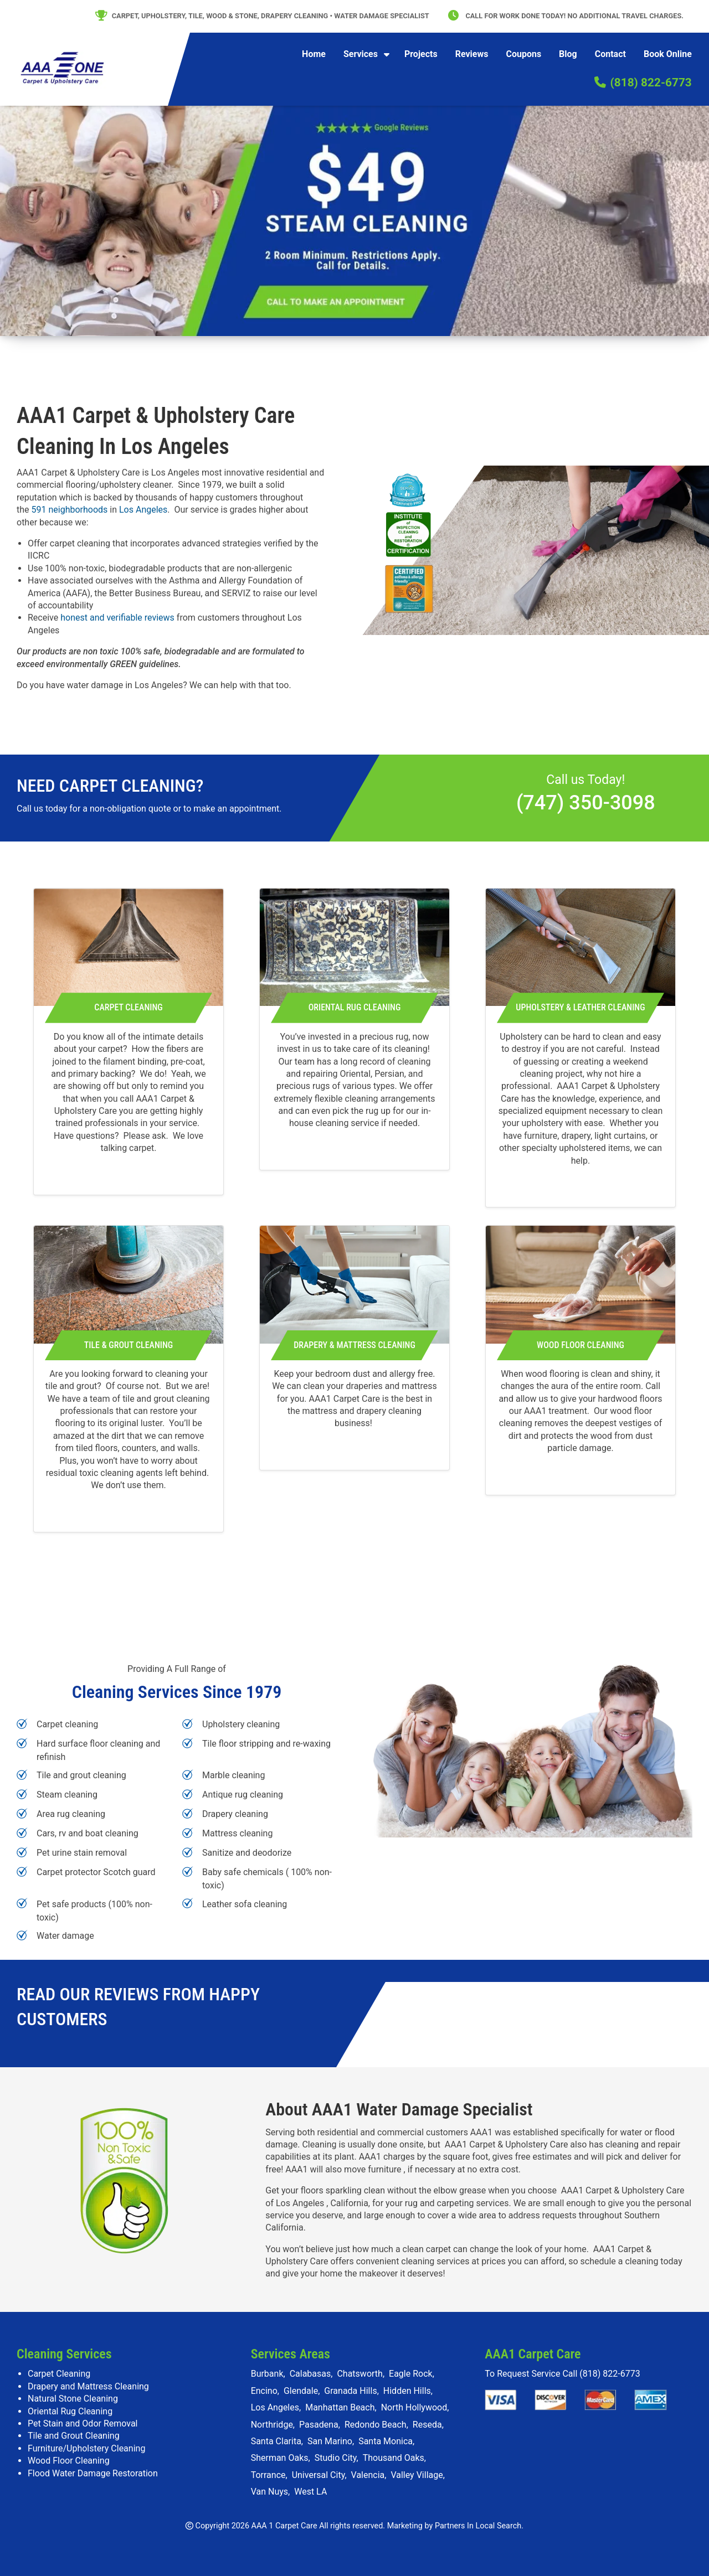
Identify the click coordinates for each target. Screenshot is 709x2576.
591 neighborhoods (70, 509)
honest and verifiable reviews (117, 617)
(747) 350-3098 (585, 802)
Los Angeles (143, 509)
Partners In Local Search (478, 2526)
